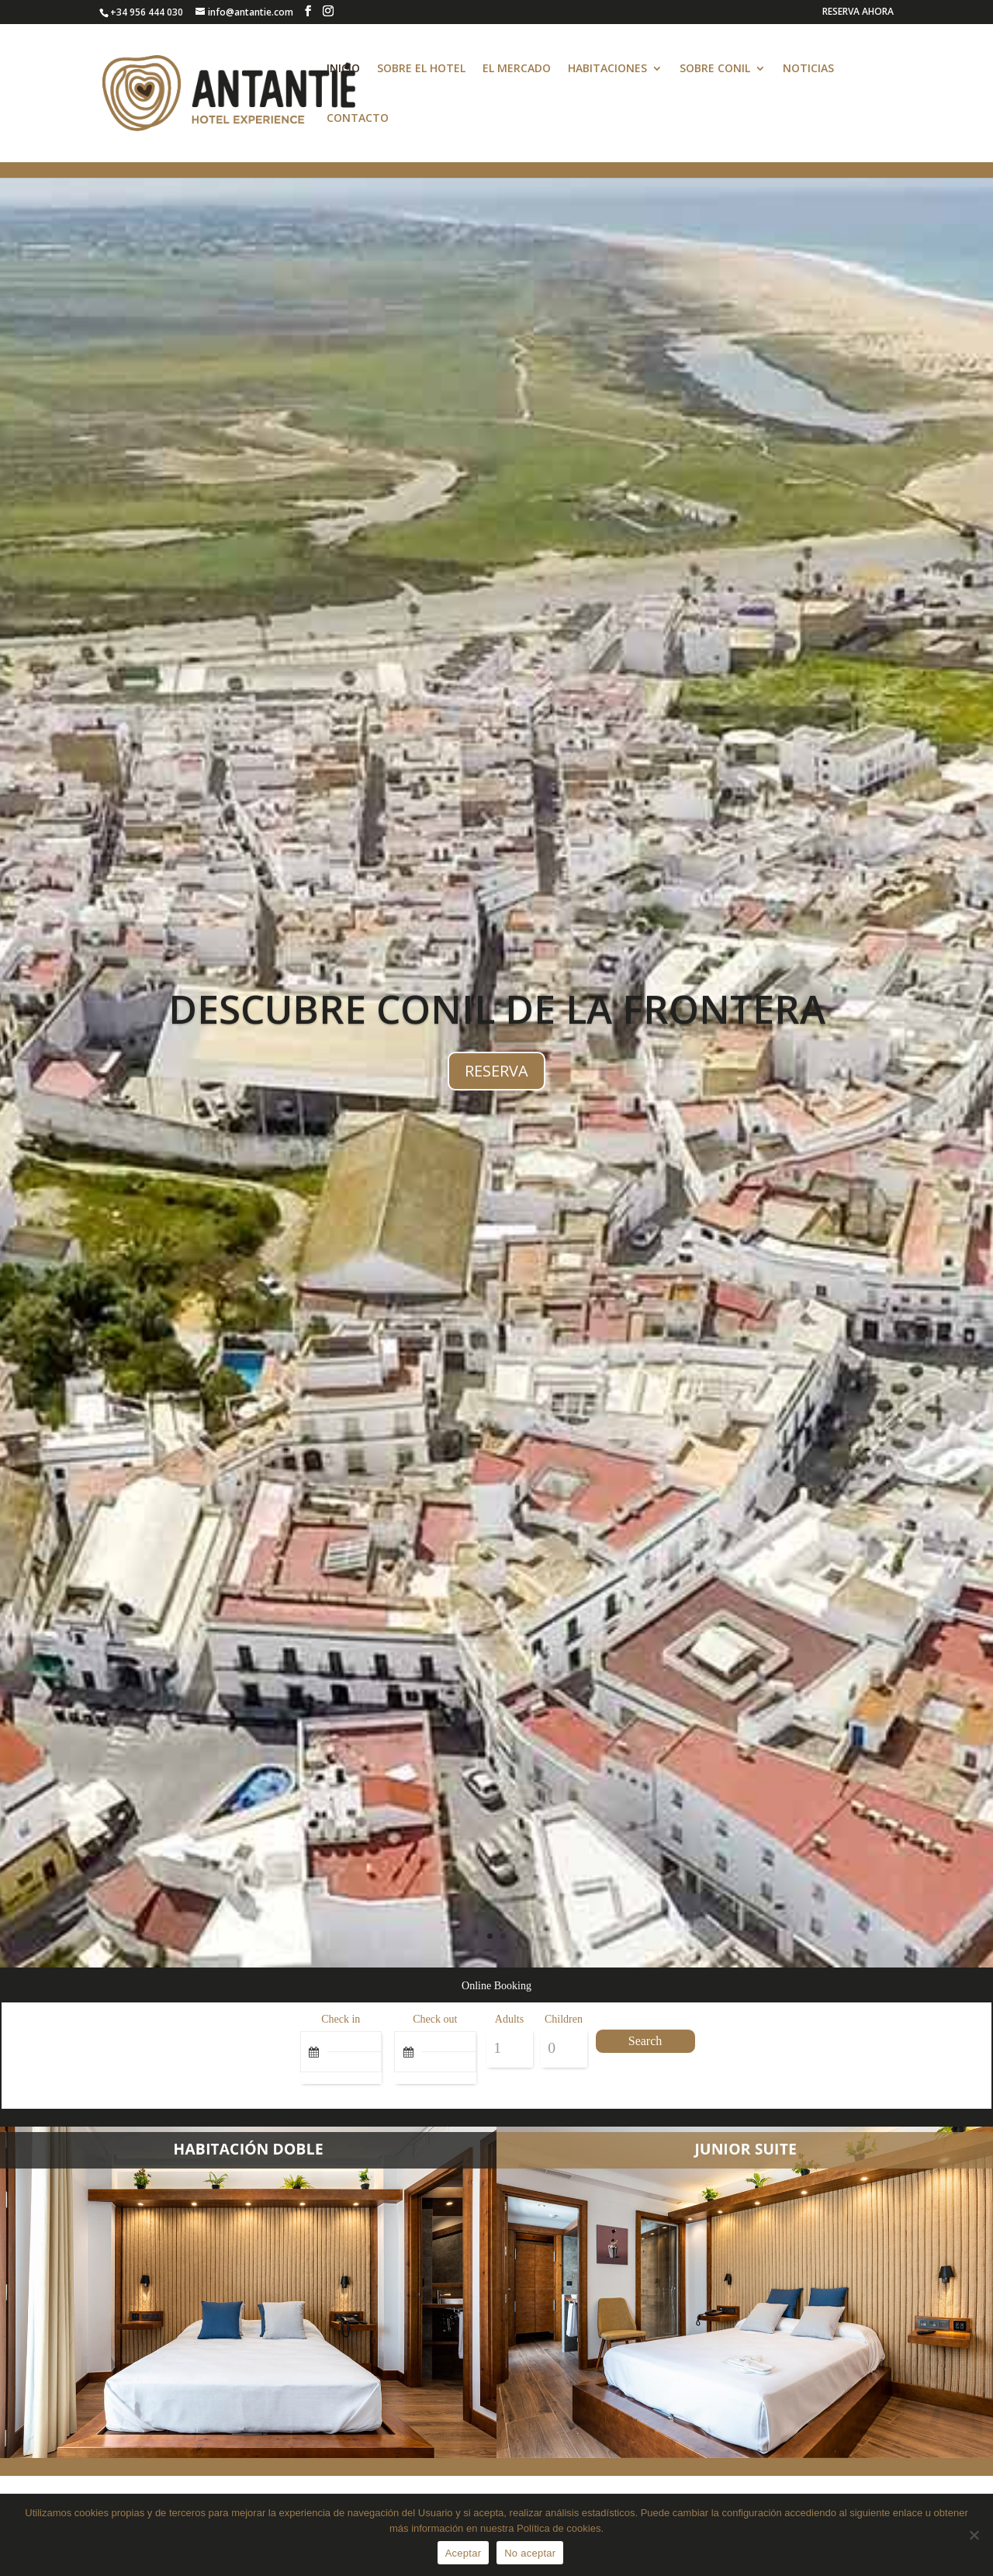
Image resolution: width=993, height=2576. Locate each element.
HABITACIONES (607, 69)
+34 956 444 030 (146, 12)
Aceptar (463, 2553)
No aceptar (529, 2553)
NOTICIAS (808, 69)
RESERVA (496, 1086)
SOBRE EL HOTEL (421, 69)
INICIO (343, 69)
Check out (435, 2019)
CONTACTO (358, 119)
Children (564, 2019)
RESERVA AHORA (858, 12)
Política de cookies (558, 2528)
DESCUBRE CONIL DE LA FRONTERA (496, 1024)
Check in (340, 2019)
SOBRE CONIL (715, 69)
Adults (509, 2019)
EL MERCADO (517, 69)
